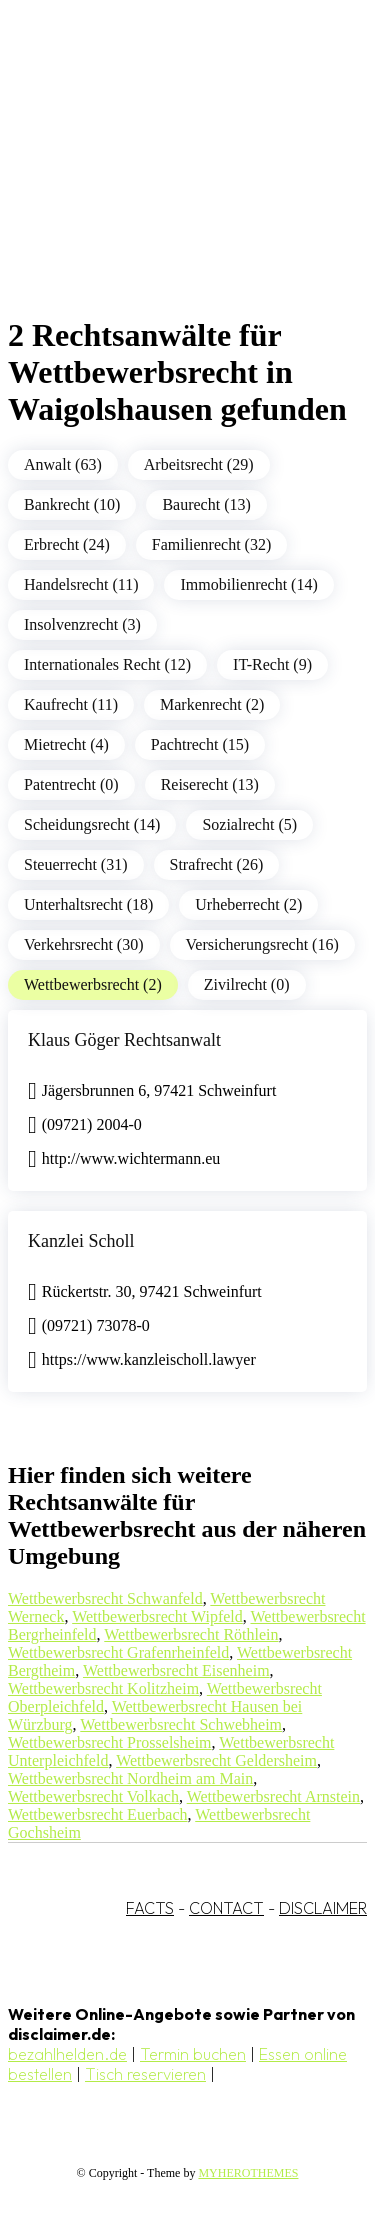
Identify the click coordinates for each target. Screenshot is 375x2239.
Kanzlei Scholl (81, 1241)
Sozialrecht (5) (249, 824)
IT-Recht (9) (272, 664)
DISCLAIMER (323, 1908)
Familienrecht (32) (212, 544)
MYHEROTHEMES (248, 2173)
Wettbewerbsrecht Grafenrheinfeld (118, 1652)
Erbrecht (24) (67, 544)
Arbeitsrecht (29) (199, 464)
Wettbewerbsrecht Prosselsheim (110, 1742)
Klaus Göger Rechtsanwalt (124, 1040)
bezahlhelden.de (67, 2054)
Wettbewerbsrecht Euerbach (98, 1814)
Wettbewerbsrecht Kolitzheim (103, 1688)
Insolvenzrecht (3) (82, 624)
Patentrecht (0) (71, 784)
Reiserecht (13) (210, 784)
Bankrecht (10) (72, 504)
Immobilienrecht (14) (248, 584)
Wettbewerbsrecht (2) (93, 984)
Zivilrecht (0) (247, 984)
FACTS (150, 1908)
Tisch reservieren (145, 2074)
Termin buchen (193, 2054)
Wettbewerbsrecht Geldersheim (216, 1760)
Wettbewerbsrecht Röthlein (191, 1634)
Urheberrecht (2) (248, 904)
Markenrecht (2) (212, 704)
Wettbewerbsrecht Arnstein (273, 1796)
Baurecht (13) (206, 504)
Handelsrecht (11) (81, 584)
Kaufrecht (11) (71, 704)
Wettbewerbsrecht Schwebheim (181, 1724)
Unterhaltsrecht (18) (88, 904)
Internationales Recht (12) (107, 664)
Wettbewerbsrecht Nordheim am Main (130, 1778)
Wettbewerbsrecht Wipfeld (157, 1616)
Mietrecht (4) (66, 744)
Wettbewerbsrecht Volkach (93, 1796)
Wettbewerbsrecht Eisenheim (176, 1670)
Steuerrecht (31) (76, 864)
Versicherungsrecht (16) (262, 944)
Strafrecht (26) (217, 864)
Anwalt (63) (63, 464)
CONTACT (226, 1908)
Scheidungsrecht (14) (92, 824)
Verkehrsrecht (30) (84, 944)
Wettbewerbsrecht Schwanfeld (105, 1598)
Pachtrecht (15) (200, 744)
